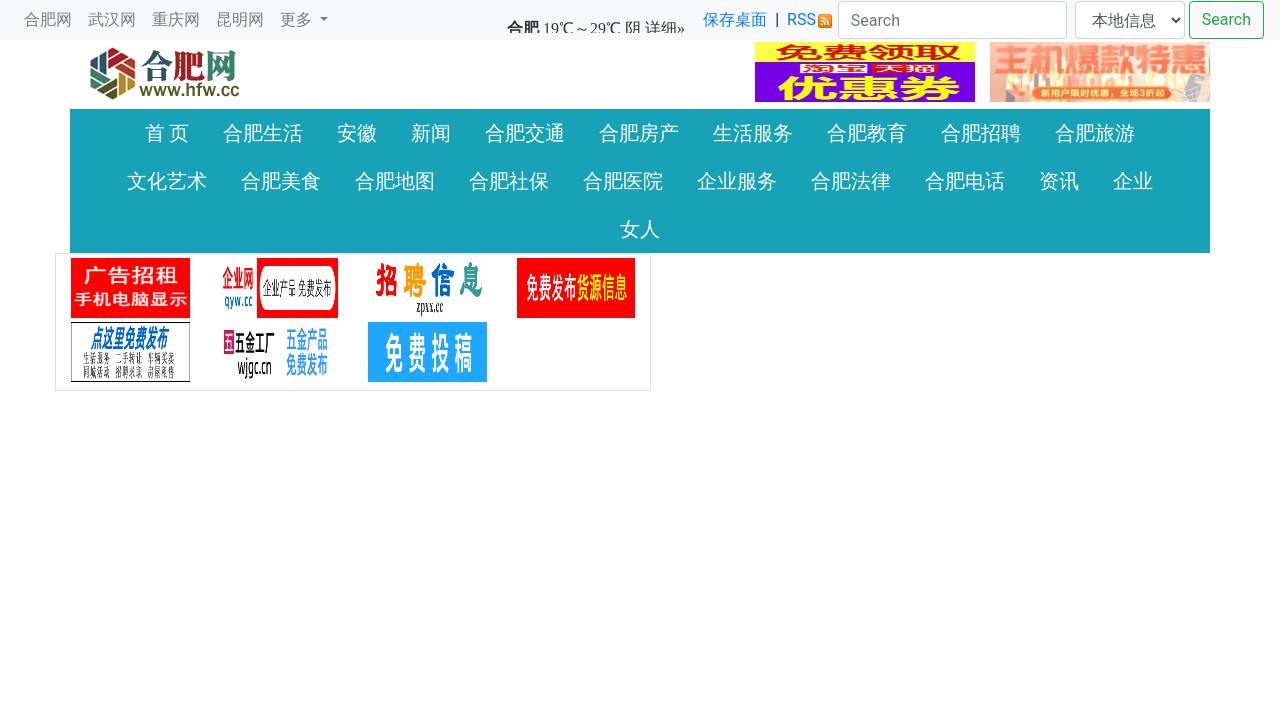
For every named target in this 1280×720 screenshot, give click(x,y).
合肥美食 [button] (281, 181)
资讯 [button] (1059, 181)
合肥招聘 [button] (981, 133)
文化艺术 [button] (167, 181)
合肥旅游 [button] (1095, 133)
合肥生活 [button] (263, 133)
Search (1226, 19)
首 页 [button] (167, 133)
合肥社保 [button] (509, 181)
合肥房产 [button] (639, 133)
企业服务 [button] (737, 181)
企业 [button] (1133, 181)
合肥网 (48, 19)
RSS (809, 19)
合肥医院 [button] (623, 181)
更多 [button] (298, 19)
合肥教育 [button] (867, 133)
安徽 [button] (357, 133)
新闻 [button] (431, 133)
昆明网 (240, 19)
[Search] (952, 20)
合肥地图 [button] (395, 181)
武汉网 (112, 19)
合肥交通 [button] (525, 133)
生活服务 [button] (753, 133)
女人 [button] (640, 229)
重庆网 (176, 19)
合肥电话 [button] (965, 181)
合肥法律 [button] (851, 181)
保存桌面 (735, 19)
